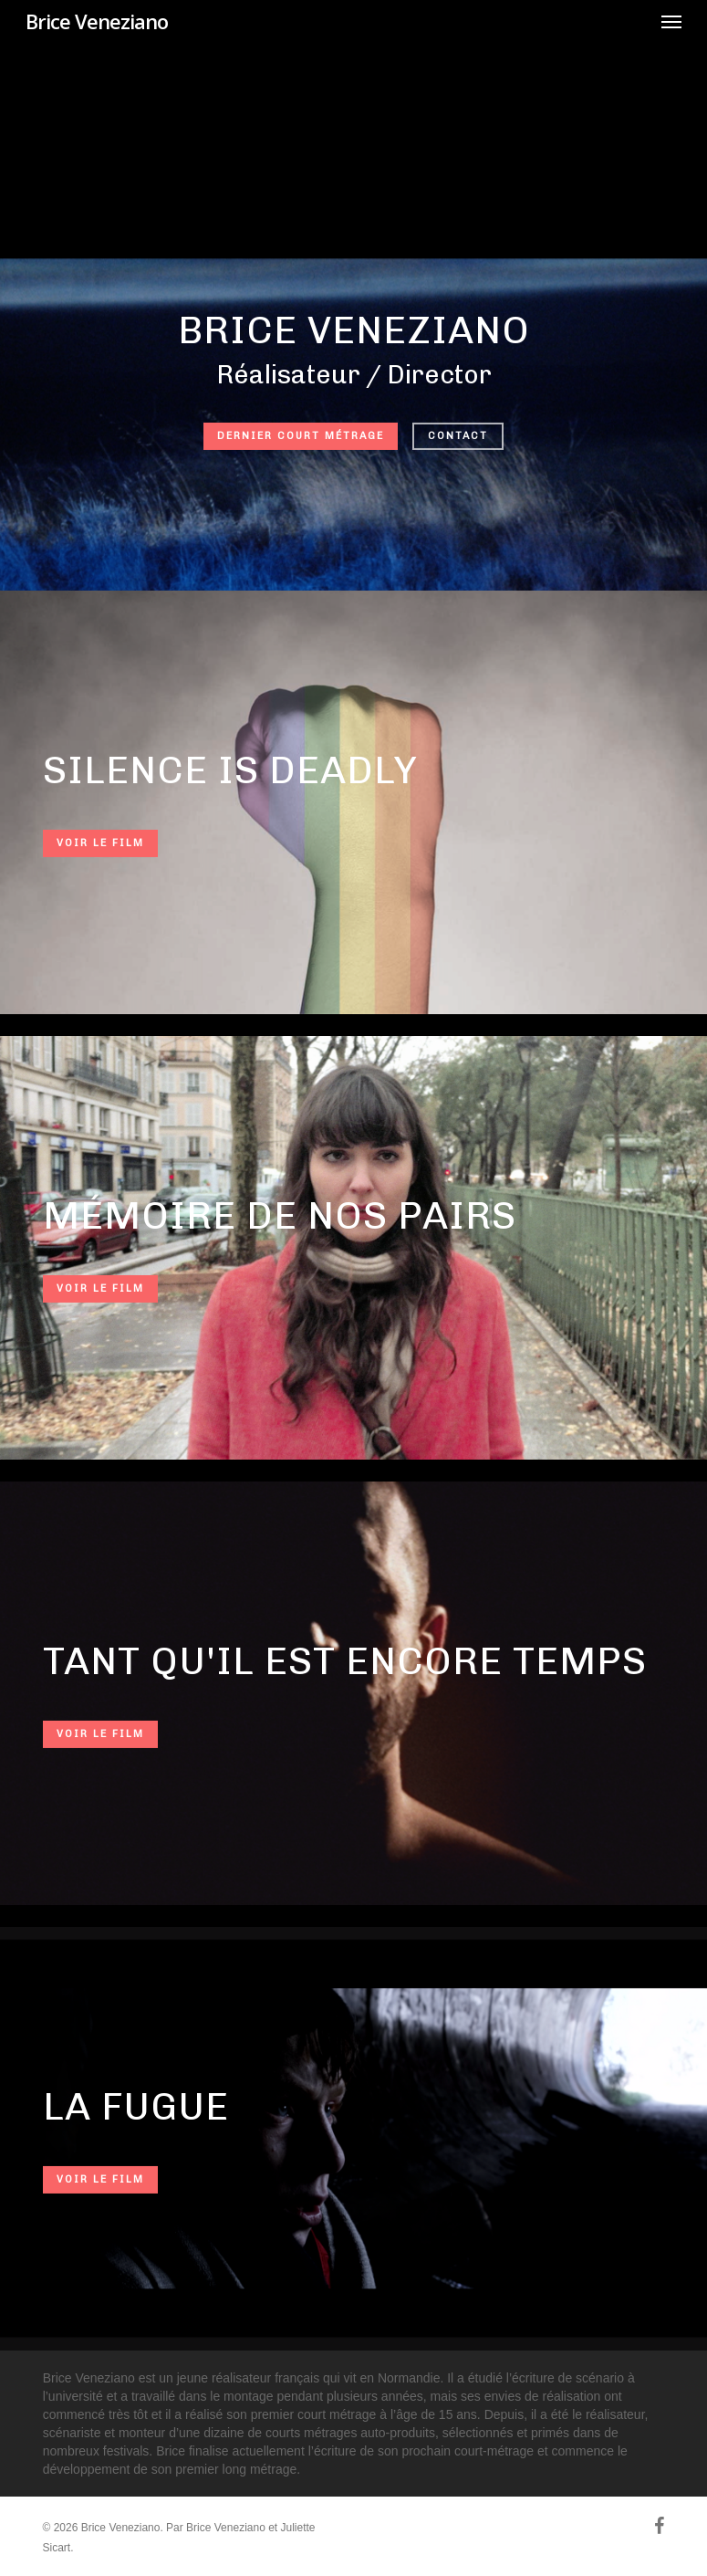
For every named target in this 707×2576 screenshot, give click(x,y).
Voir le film (100, 843)
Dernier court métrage (300, 436)
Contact (458, 436)
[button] (671, 21)
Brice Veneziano (97, 21)
